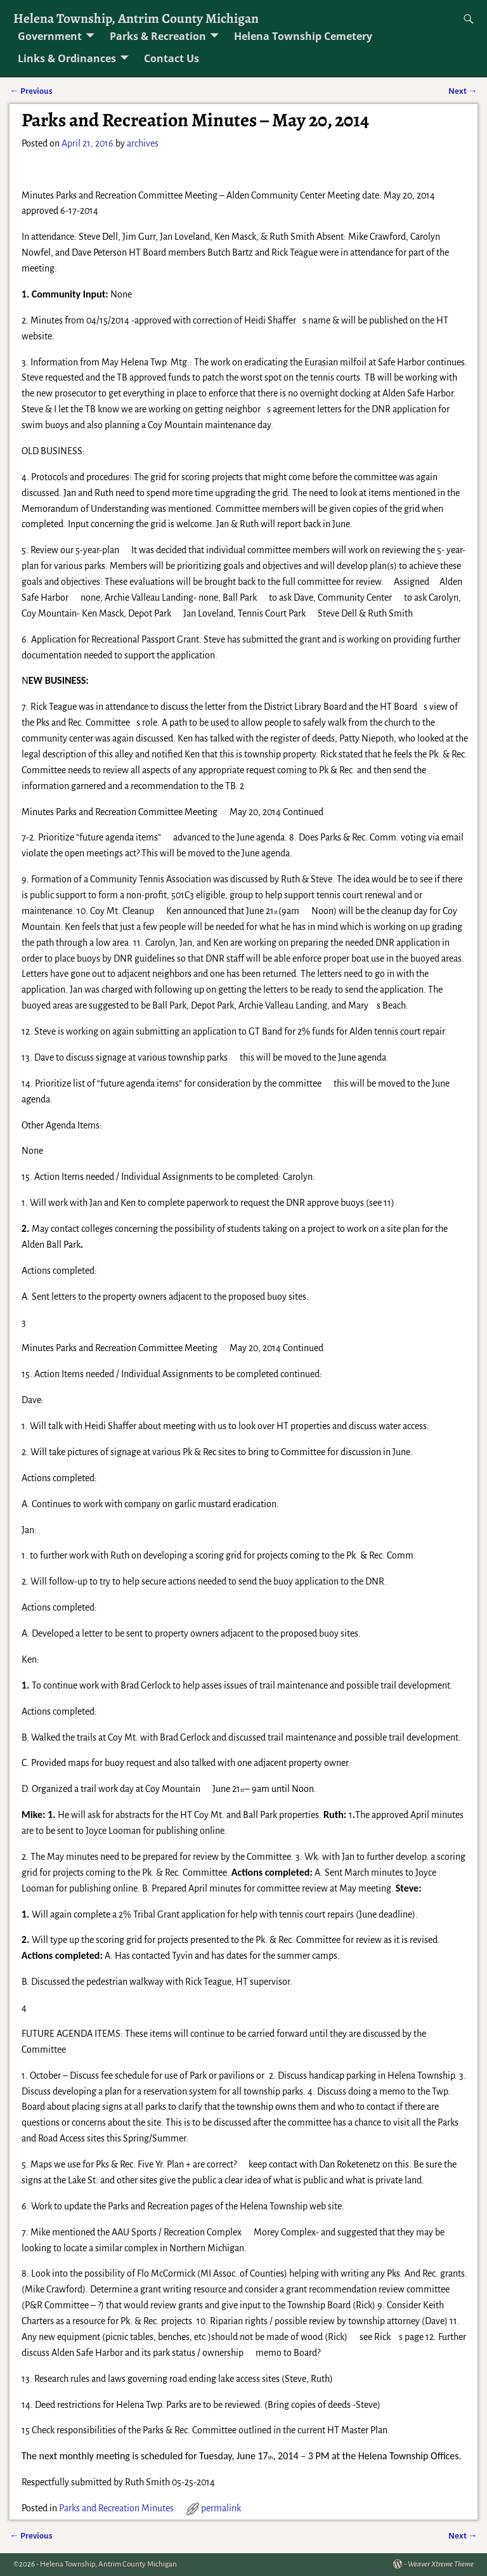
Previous (31, 91)
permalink (221, 2508)
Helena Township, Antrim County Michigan (136, 18)
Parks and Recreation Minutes (116, 2508)
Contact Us (171, 58)
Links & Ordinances (67, 58)
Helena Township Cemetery (303, 36)
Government (50, 36)
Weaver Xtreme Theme (441, 2564)
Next (462, 91)
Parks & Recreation (158, 36)
